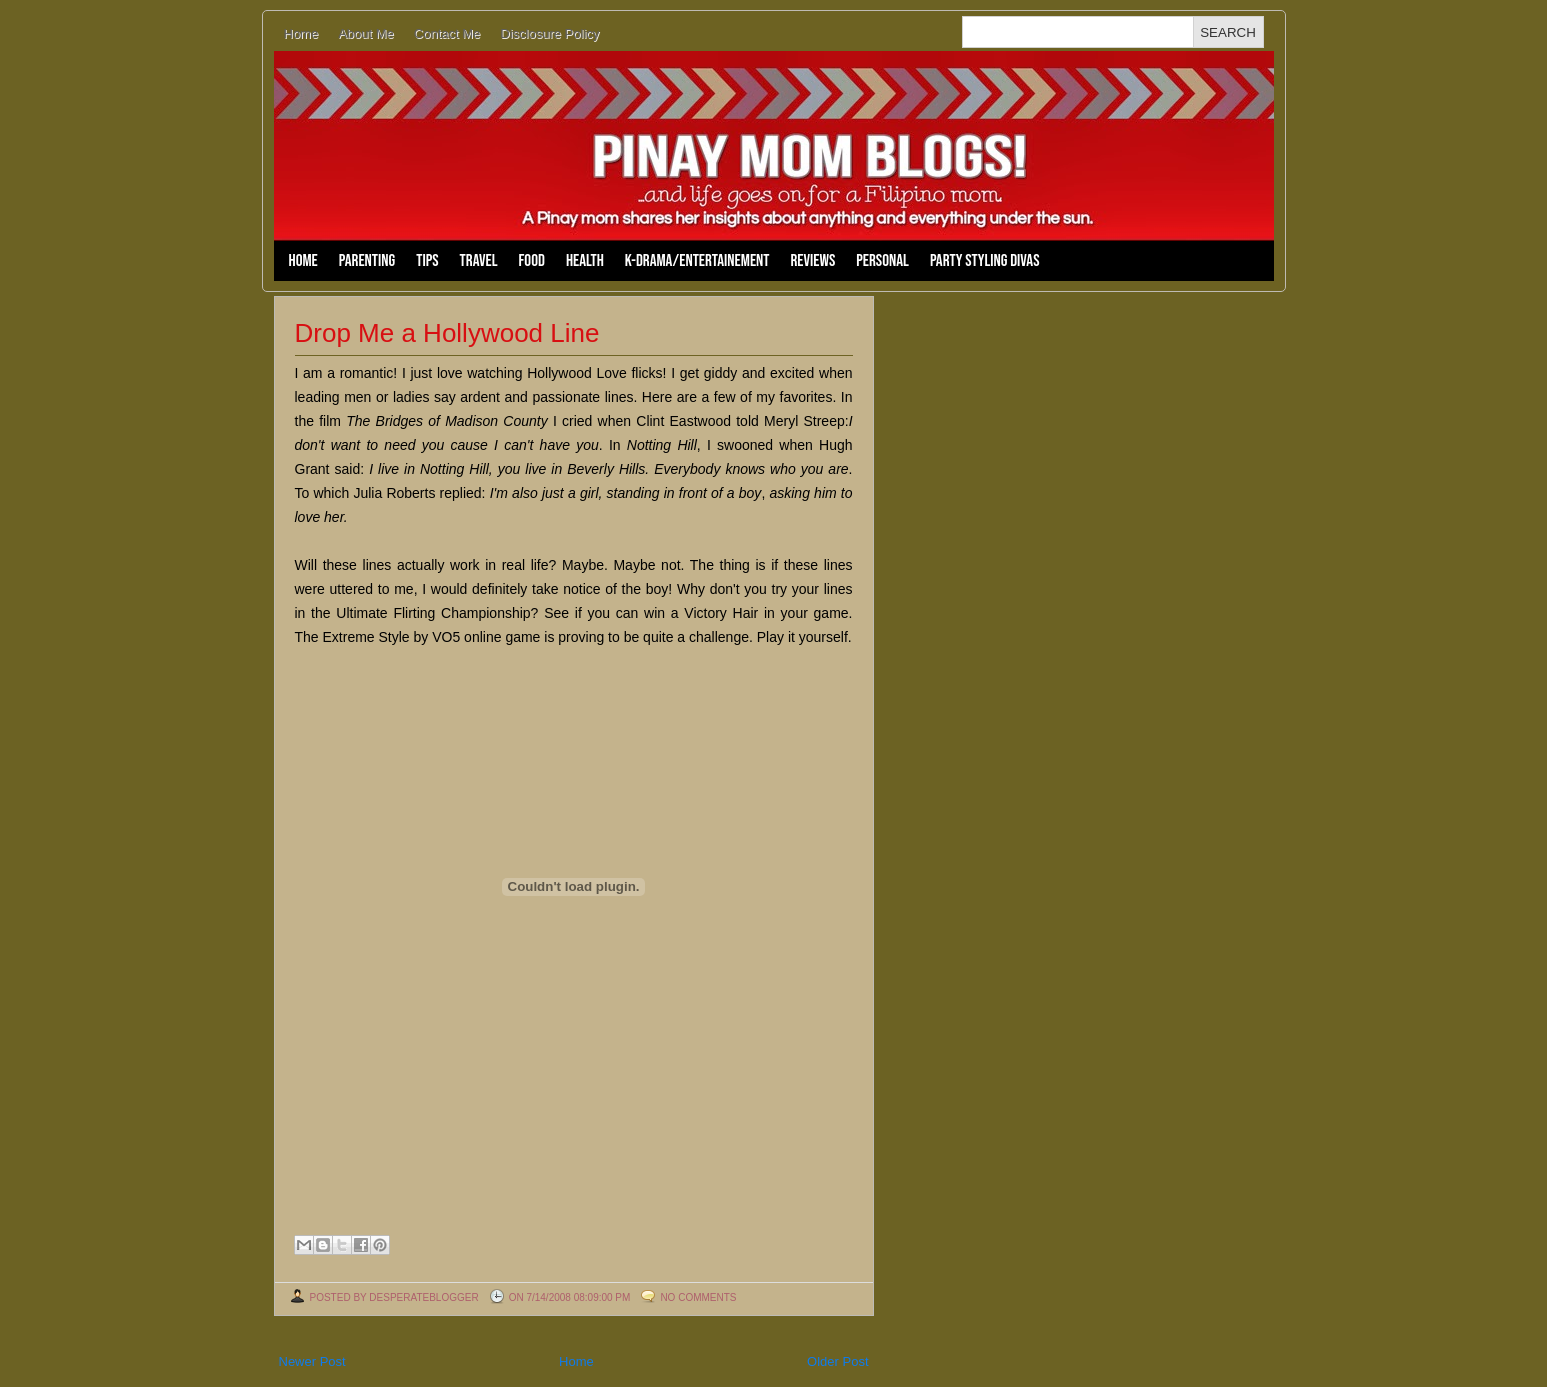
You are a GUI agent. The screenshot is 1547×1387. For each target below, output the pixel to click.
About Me (366, 33)
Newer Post (312, 1361)
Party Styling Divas (985, 261)
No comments (698, 1297)
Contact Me (447, 33)
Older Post (837, 1361)
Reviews (813, 261)
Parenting (367, 261)
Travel (479, 261)
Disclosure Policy (549, 33)
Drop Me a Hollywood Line (447, 333)
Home (301, 33)
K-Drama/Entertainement (697, 261)
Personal (882, 261)
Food (532, 261)
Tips (427, 261)
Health (585, 261)
